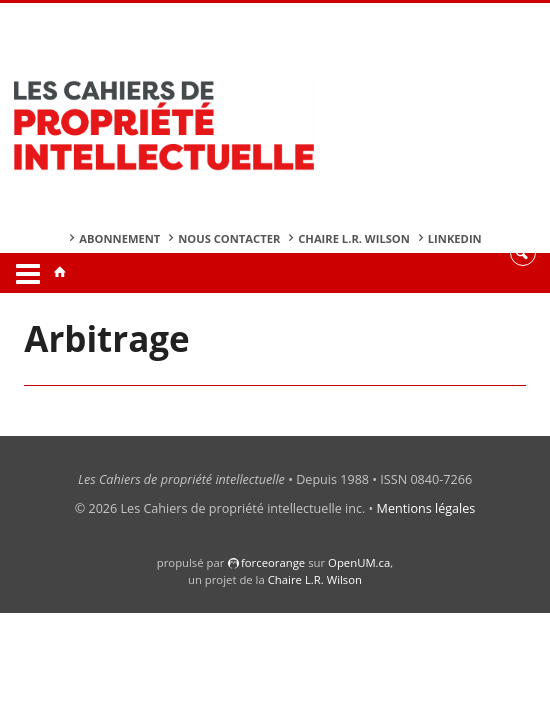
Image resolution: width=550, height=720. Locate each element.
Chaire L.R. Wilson (354, 238)
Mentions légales (426, 508)
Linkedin (455, 238)
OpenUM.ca (359, 562)
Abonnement (119, 238)
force (273, 562)
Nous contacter (229, 238)
